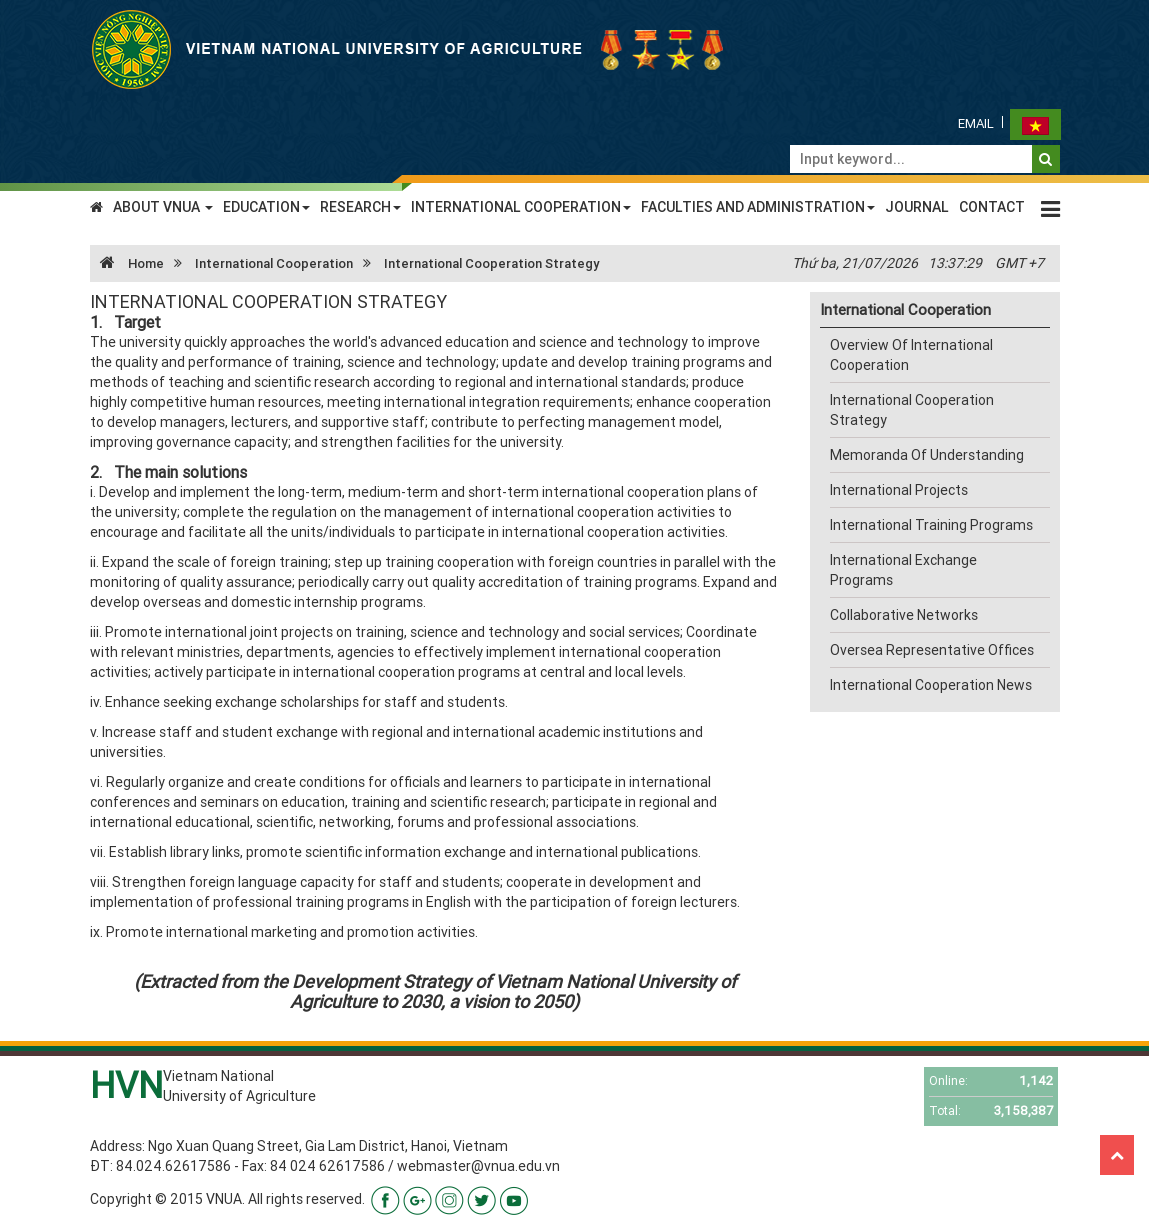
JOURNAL (917, 207)
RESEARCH (360, 207)
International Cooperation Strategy (491, 263)
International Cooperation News (931, 685)
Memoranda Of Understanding (927, 455)
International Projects (899, 490)
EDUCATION (266, 207)
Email (976, 123)
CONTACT (992, 207)
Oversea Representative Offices (932, 650)
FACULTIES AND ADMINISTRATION (758, 207)
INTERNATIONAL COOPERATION (521, 207)
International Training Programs (931, 525)
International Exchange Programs (903, 570)
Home (127, 263)
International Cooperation (274, 263)
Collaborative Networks (904, 615)
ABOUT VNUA (163, 207)
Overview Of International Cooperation (911, 355)
